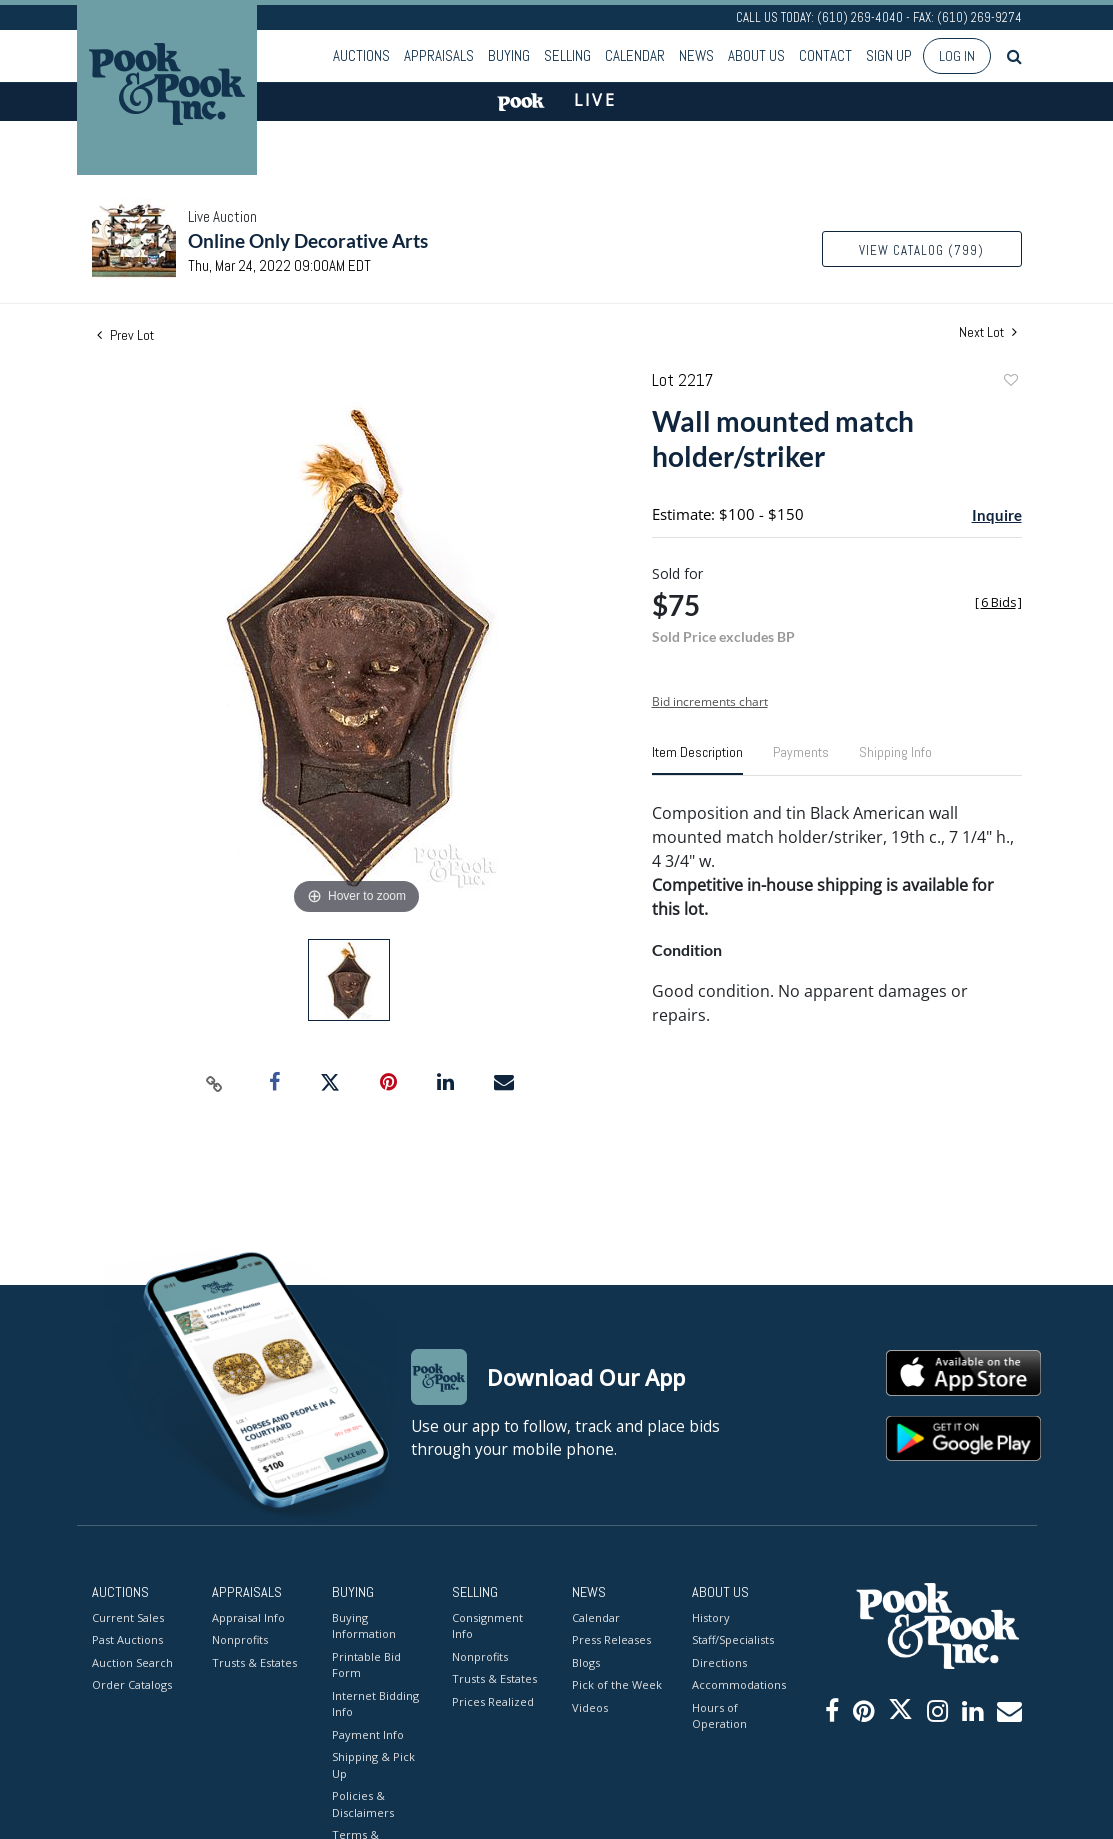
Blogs (586, 1662)
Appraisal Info (248, 1617)
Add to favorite (1010, 382)
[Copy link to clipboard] (214, 1083)
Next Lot (988, 332)
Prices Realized (493, 1701)
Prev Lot (125, 335)
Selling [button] (567, 55)
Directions (719, 1662)
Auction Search (132, 1662)
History (711, 1617)
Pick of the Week (617, 1684)
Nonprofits (240, 1639)
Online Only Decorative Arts (308, 240)
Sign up (889, 55)
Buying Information (364, 1626)
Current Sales (128, 1617)
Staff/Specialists (733, 1639)
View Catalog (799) (921, 250)
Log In (957, 56)
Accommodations (737, 1684)
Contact (825, 55)
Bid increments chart (710, 701)
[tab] (697, 760)
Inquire (997, 515)
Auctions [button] (361, 55)
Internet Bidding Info (375, 1704)
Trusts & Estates (254, 1662)
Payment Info (368, 1734)
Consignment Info (487, 1626)
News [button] (696, 55)
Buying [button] (509, 55)
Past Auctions (127, 1639)
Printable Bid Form (366, 1665)
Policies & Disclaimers (363, 1804)
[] (998, 602)
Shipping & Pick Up (373, 1765)
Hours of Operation (719, 1716)
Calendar (635, 55)
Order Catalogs (132, 1684)
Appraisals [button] (439, 55)
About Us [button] (756, 55)
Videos (590, 1707)
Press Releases (611, 1639)
